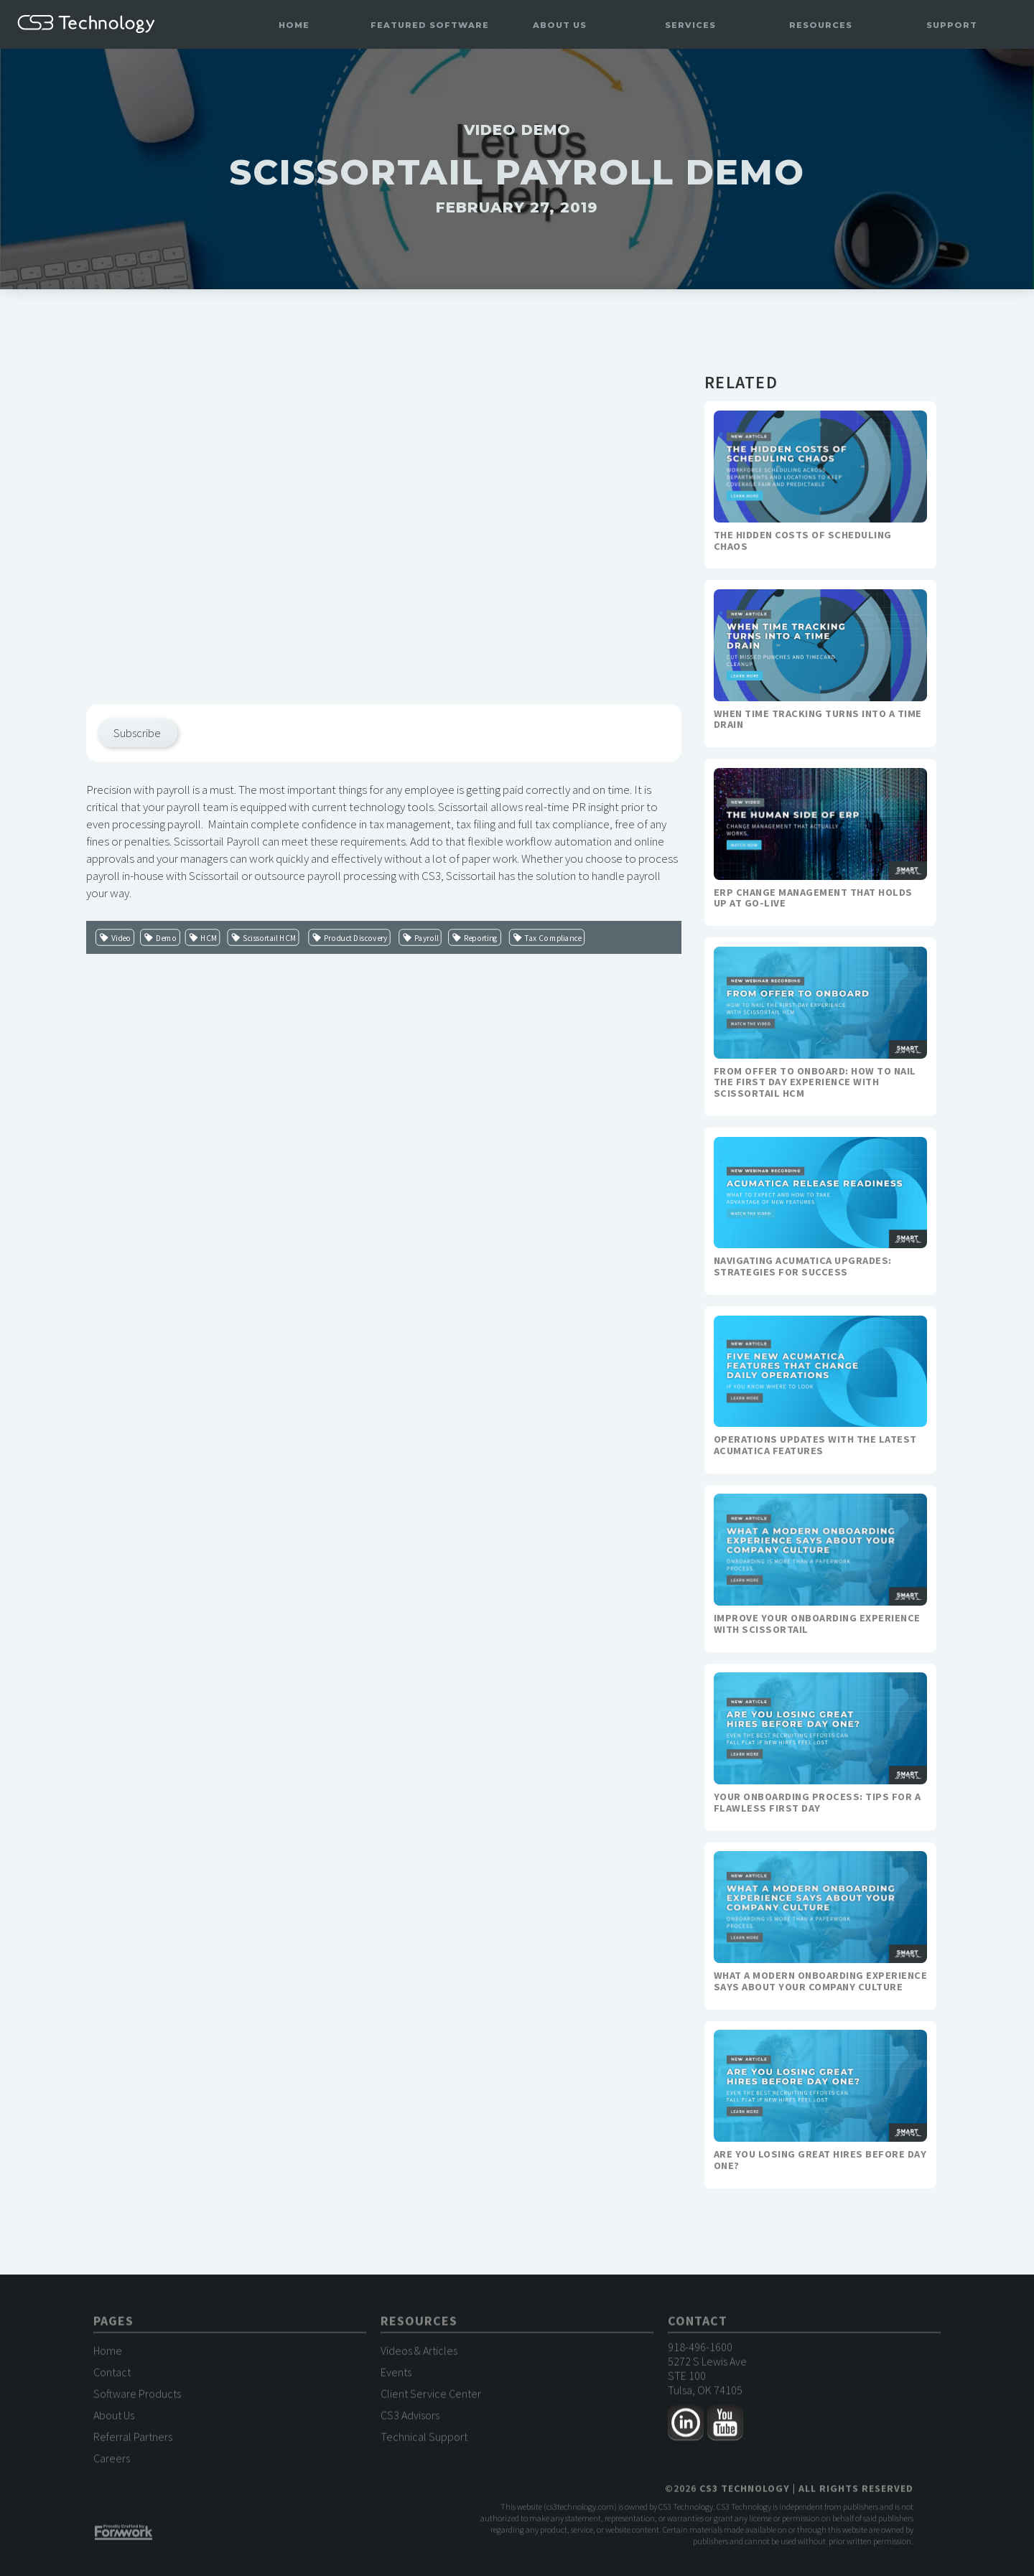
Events (396, 2372)
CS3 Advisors (410, 2415)
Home (294, 25)
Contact (112, 2372)
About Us (113, 2415)
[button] (429, 25)
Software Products (137, 2394)
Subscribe (137, 733)
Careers (111, 2458)
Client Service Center (431, 2394)
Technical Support (424, 2437)
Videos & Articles (419, 2350)
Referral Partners (132, 2437)
